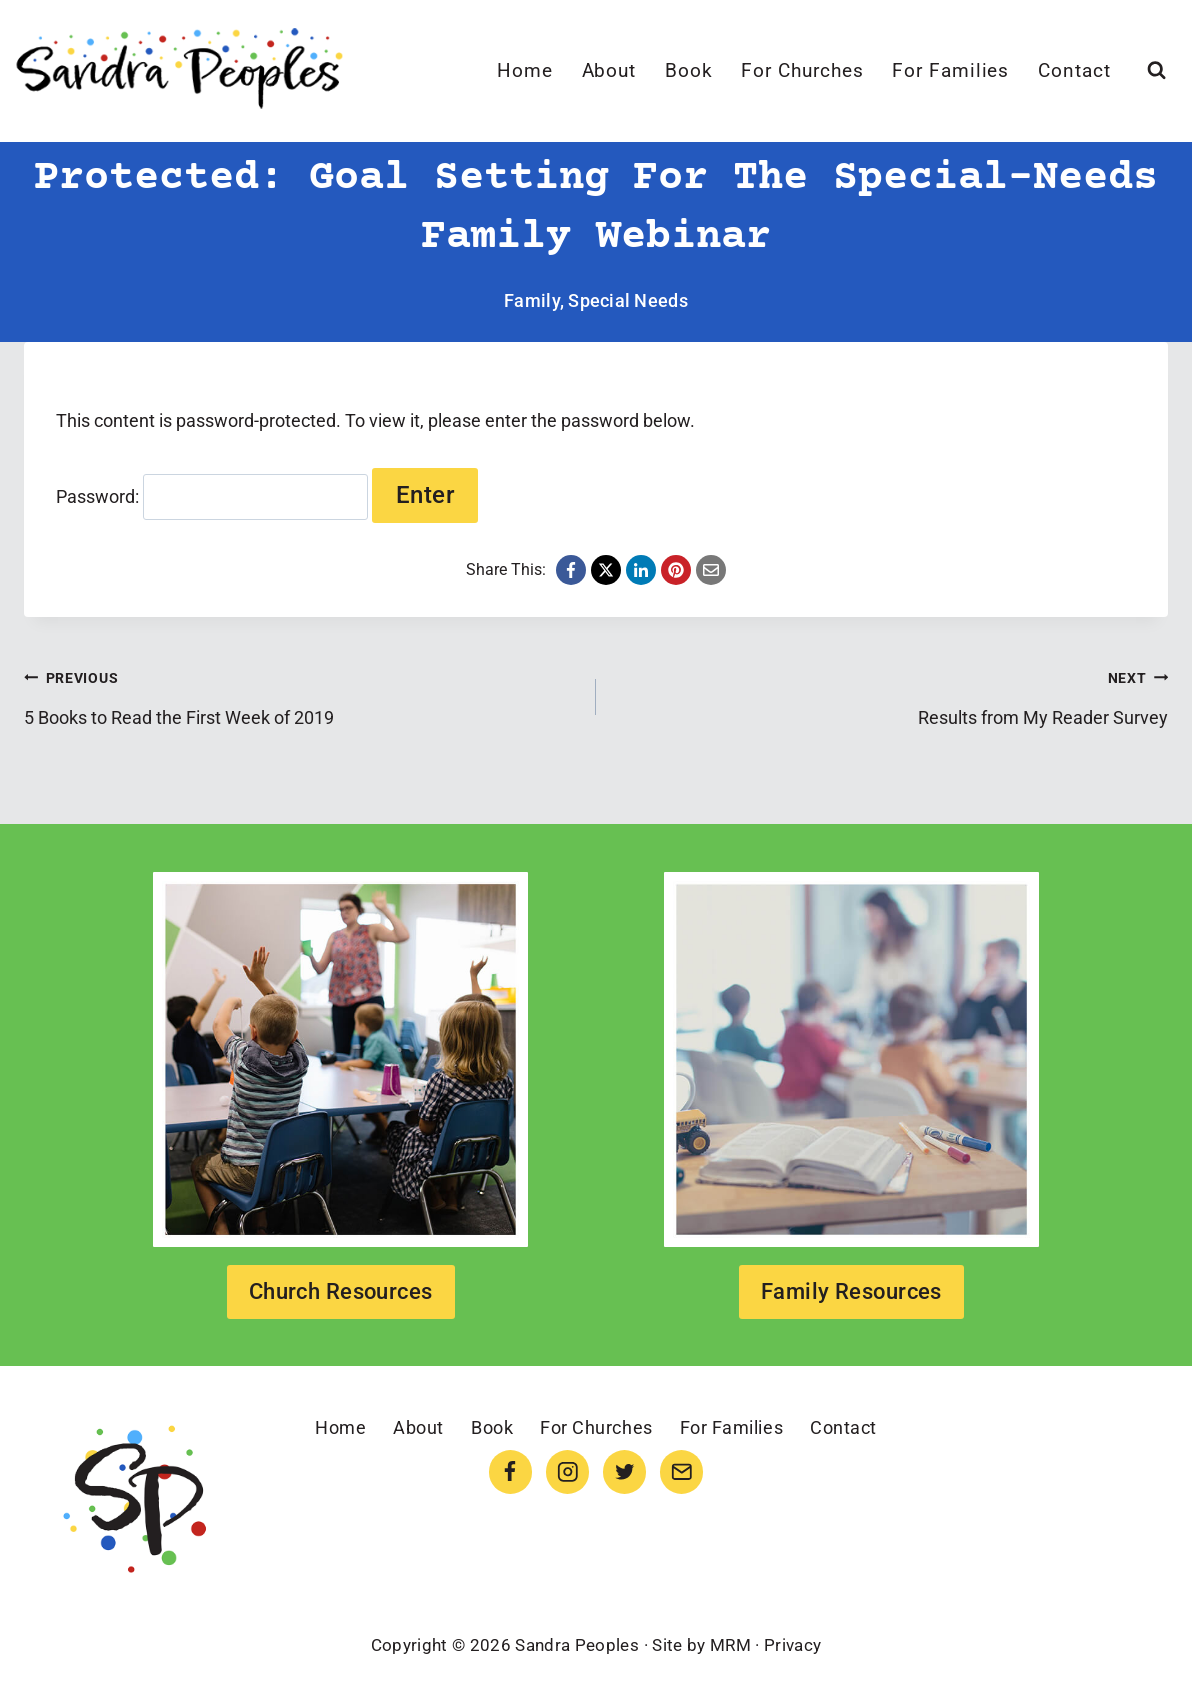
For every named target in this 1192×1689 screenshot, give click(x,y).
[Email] (681, 1471)
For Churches (802, 70)
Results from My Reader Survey (891, 695)
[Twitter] (624, 1471)
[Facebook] (510, 1471)
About (609, 70)
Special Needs (628, 300)
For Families (950, 70)
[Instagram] (567, 1471)
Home (525, 70)
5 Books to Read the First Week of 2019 (301, 695)
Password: (212, 496)
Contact (1074, 70)
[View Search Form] (1156, 70)
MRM (730, 1645)
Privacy (792, 1645)
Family (532, 300)
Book (689, 70)
